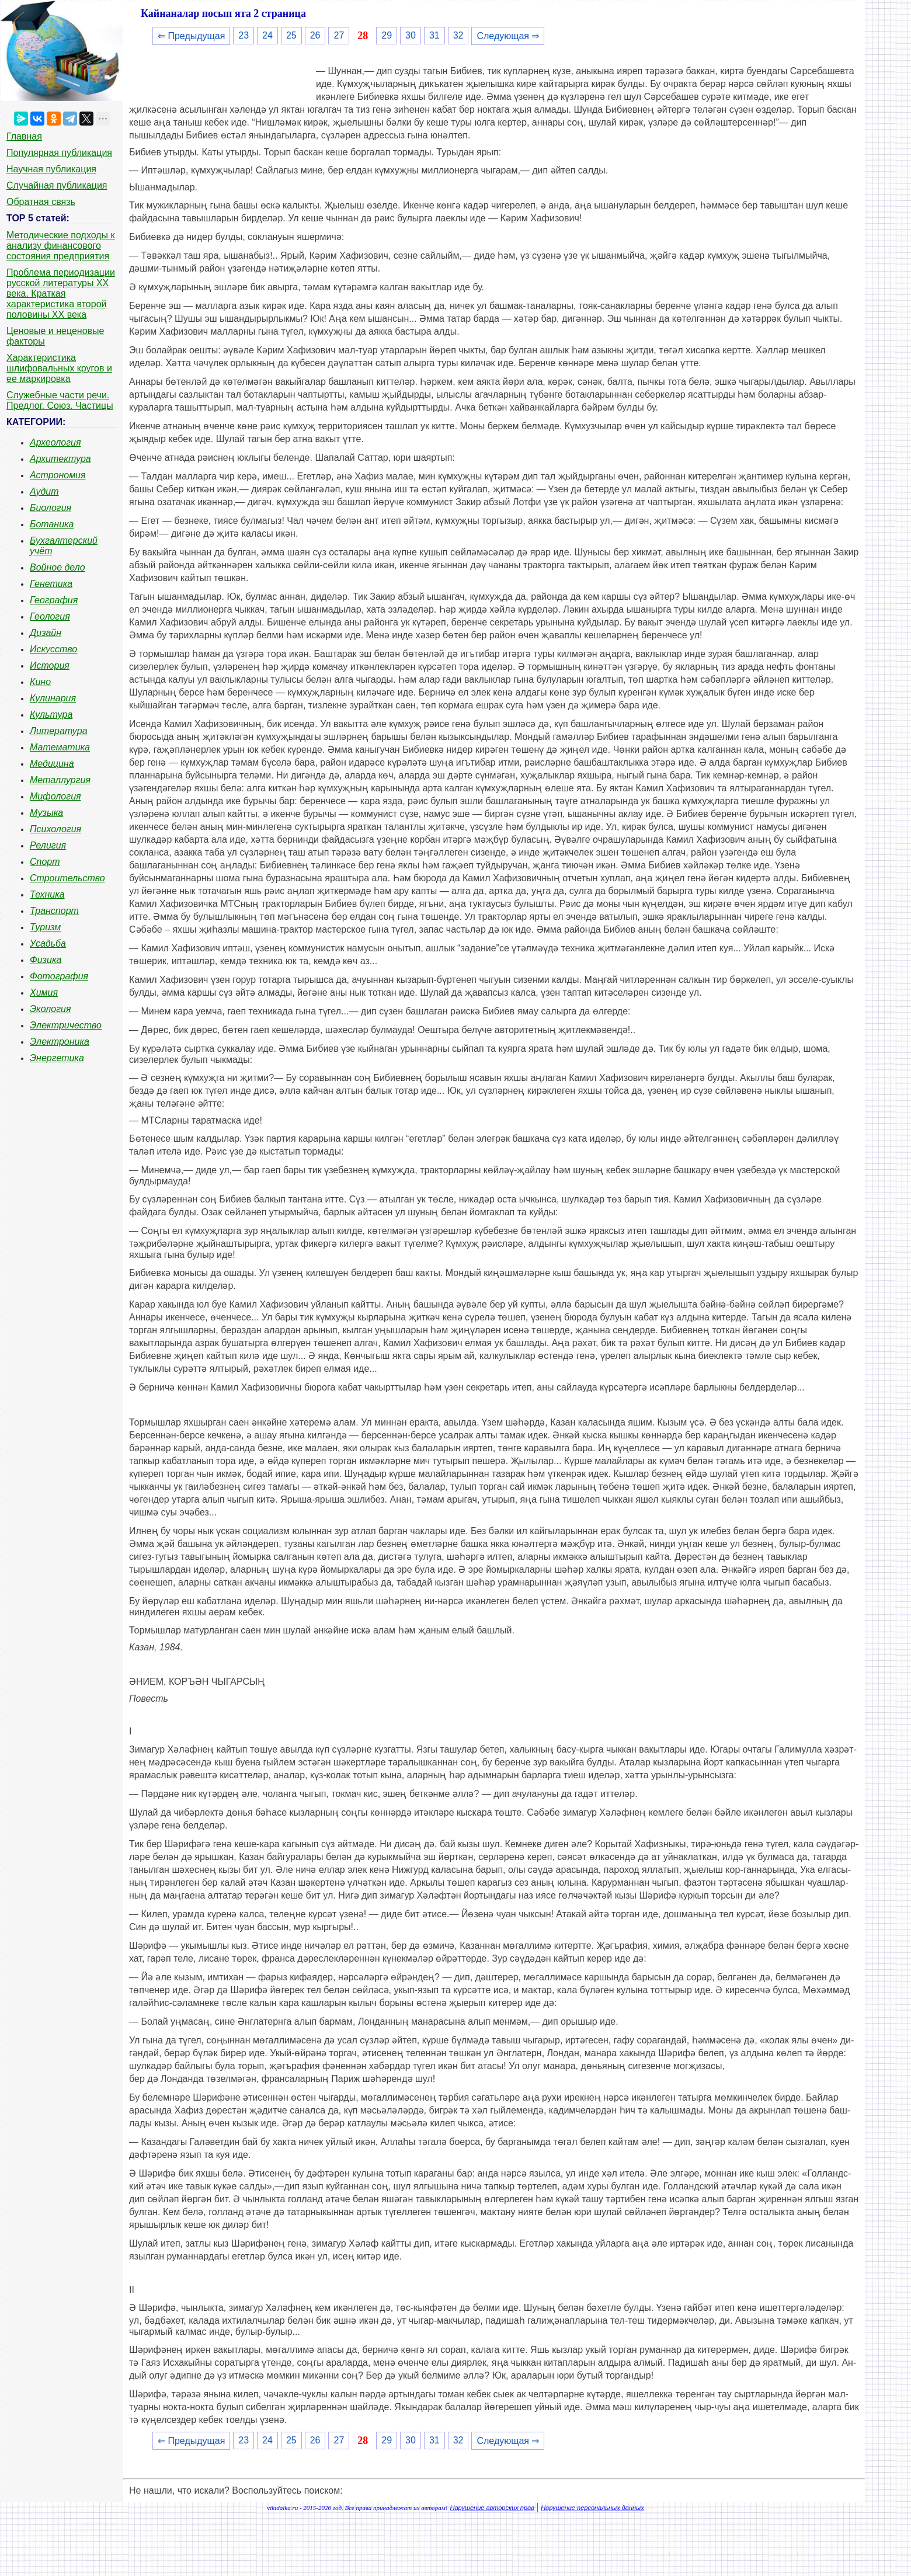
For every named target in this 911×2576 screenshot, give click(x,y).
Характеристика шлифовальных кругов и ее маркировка (59, 368)
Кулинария (53, 698)
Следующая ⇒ (508, 36)
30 (410, 35)
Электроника (59, 1042)
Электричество (66, 1025)
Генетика (51, 584)
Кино (40, 682)
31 (434, 35)
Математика (60, 747)
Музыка (46, 813)
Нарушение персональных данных (592, 2507)
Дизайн (45, 633)
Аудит (44, 491)
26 (315, 35)
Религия (48, 845)
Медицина (52, 764)
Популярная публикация (59, 153)
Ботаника (52, 524)
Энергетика (57, 1058)
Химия (44, 992)
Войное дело (57, 567)
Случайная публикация (56, 185)
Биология (50, 508)
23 (243, 35)
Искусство (53, 649)
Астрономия (58, 475)
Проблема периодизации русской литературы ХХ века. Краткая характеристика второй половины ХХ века (60, 293)
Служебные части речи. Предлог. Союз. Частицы (59, 400)
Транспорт (54, 911)
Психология (55, 829)
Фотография (59, 976)
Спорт (45, 862)
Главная (24, 136)
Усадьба (48, 943)
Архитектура (60, 459)
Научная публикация (51, 169)
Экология (50, 1009)
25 (291, 35)
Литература (59, 731)
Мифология (55, 796)
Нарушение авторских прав (492, 2507)
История (49, 665)
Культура (51, 714)
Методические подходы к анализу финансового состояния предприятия (60, 245)
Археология (55, 442)
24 (267, 35)
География (54, 600)
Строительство (67, 878)
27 (338, 35)
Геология (50, 616)
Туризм (45, 927)
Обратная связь (40, 202)
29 (386, 35)
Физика (45, 960)
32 (458, 35)
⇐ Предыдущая (191, 36)
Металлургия (60, 780)
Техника (47, 894)
